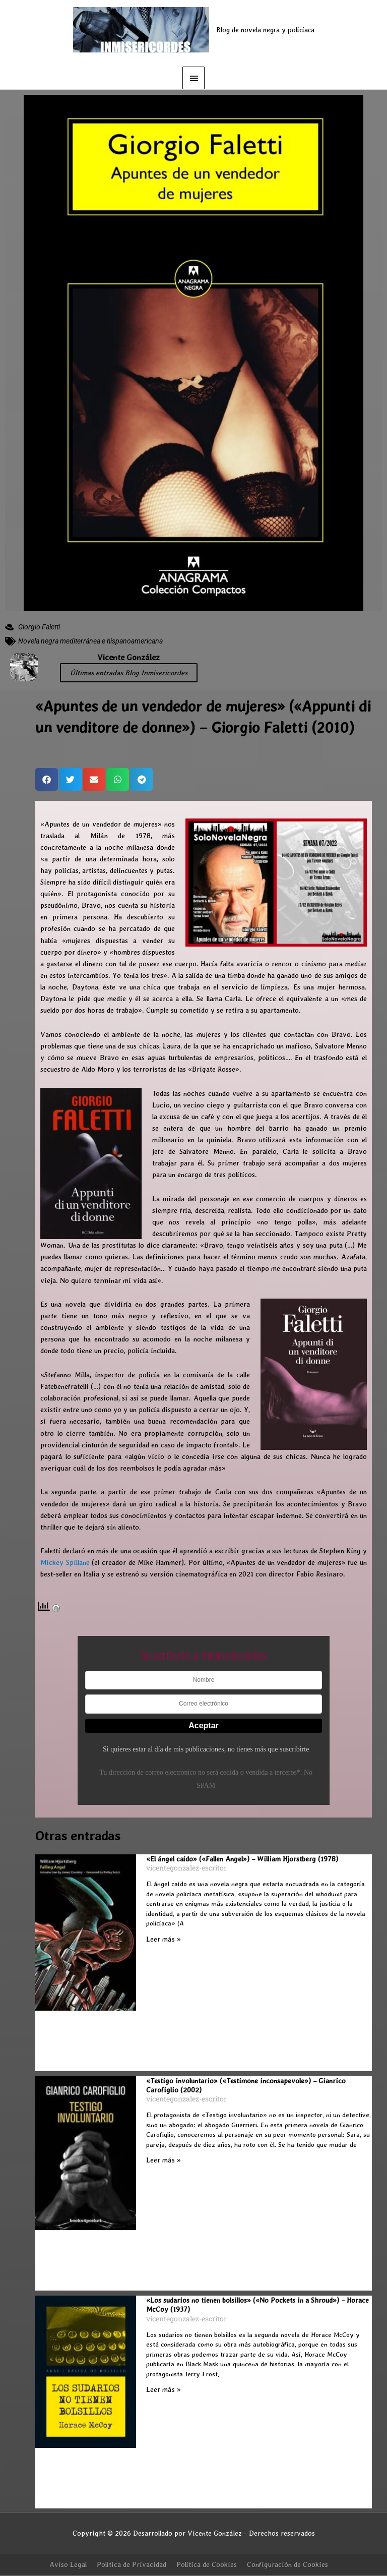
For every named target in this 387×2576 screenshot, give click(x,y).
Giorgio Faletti (39, 627)
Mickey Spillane (65, 1562)
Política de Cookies (206, 2564)
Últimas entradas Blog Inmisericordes (128, 673)
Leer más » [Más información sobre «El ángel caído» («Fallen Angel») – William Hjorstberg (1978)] (163, 1939)
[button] (46, 779)
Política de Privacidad (131, 2564)
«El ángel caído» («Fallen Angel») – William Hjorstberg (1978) (242, 1859)
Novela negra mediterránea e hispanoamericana (90, 641)
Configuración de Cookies (287, 2564)
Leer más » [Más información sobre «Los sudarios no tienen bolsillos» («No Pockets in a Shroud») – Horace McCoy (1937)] (163, 2389)
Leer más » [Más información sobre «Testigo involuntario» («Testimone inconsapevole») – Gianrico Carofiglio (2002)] (163, 2160)
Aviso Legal (68, 2564)
